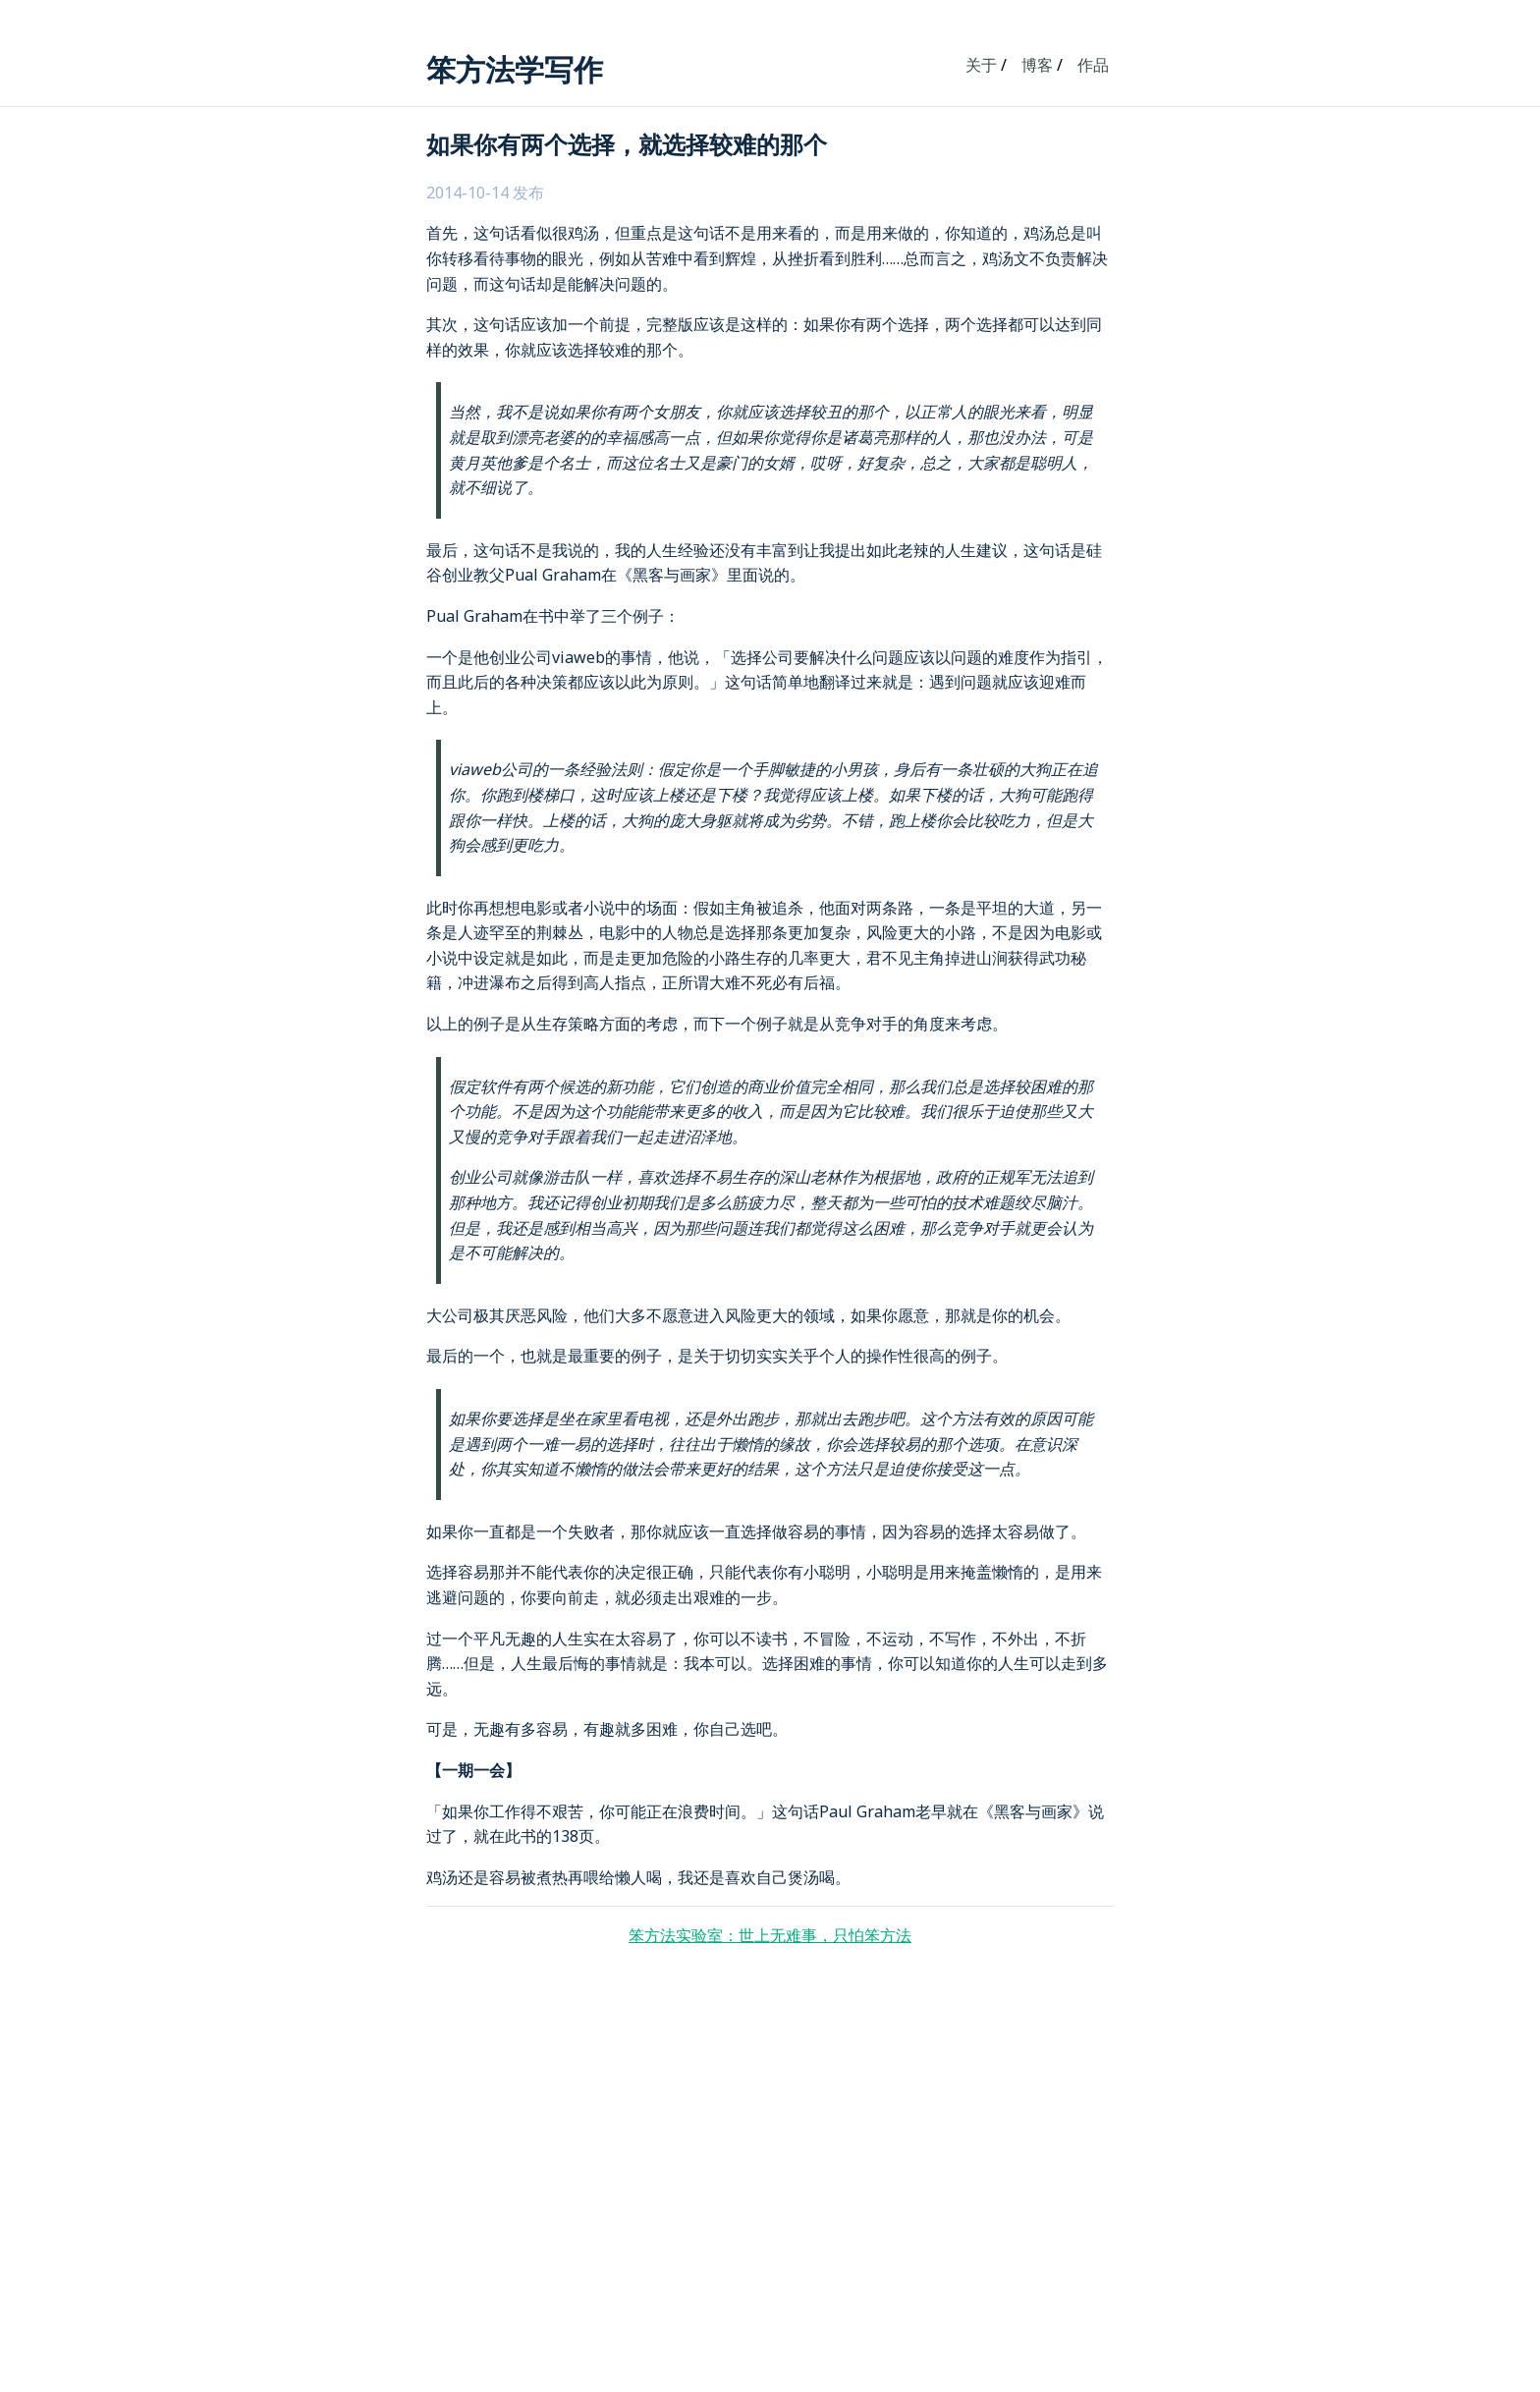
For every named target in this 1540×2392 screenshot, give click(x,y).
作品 (1093, 65)
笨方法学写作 (514, 69)
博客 (1037, 65)
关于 (981, 65)
